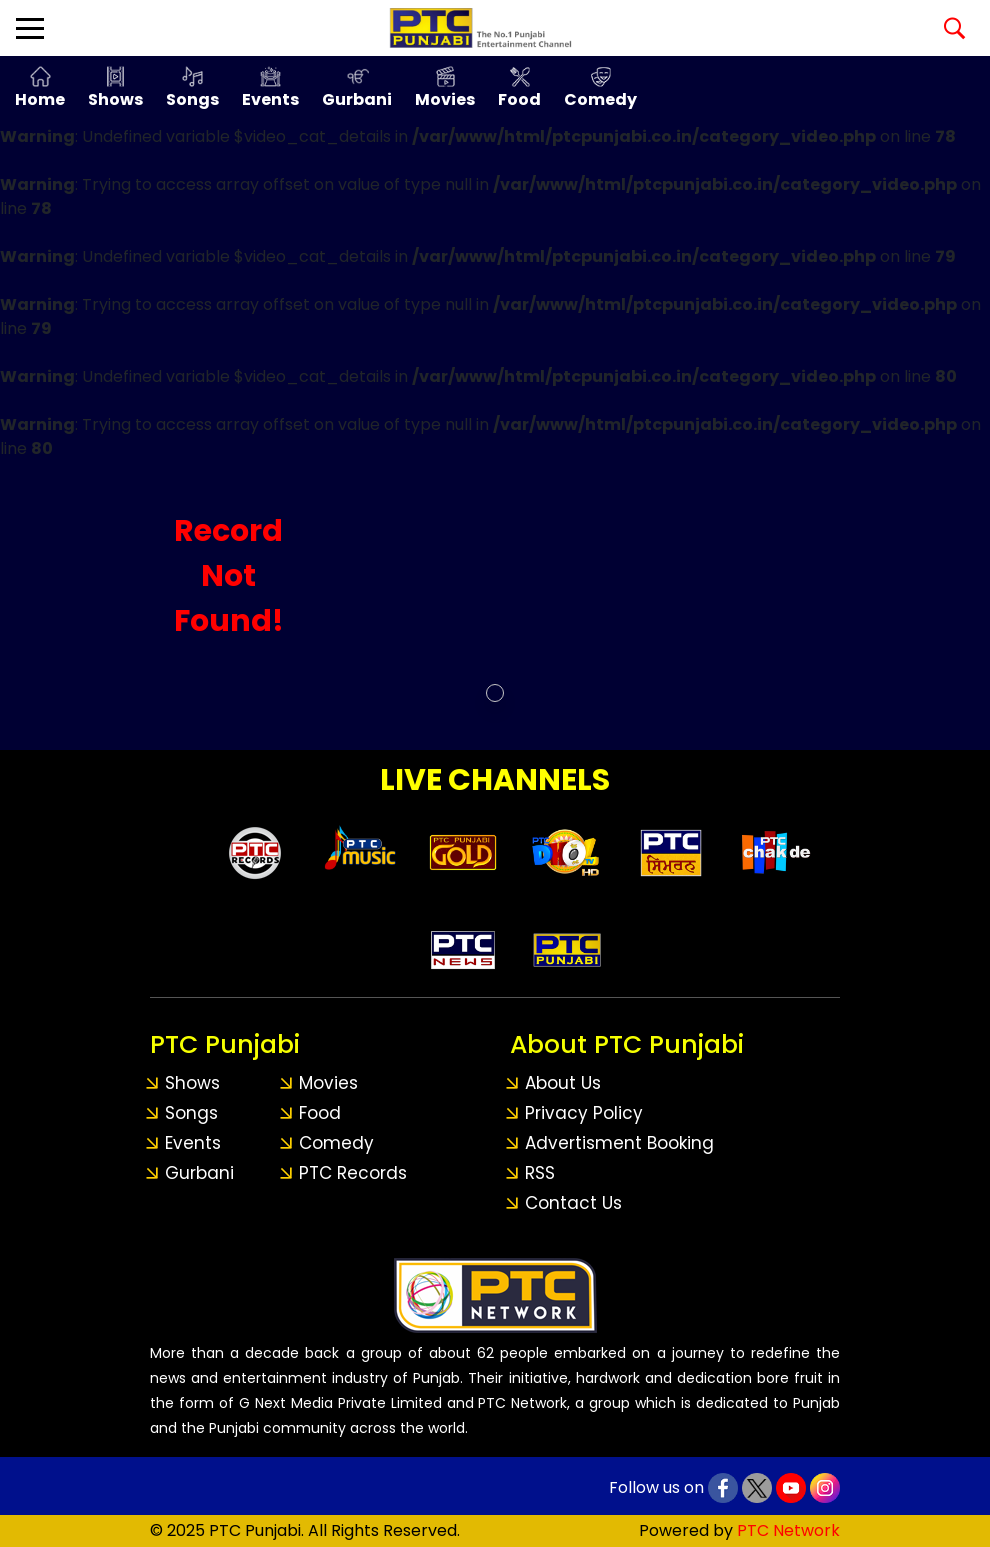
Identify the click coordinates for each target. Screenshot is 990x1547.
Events (270, 99)
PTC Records (353, 1173)
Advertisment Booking (619, 1143)
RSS (540, 1173)
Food (519, 99)
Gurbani (357, 99)
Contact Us (573, 1203)
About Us (563, 1083)
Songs (192, 99)
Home (40, 99)
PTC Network (788, 1530)
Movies (445, 99)
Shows (115, 99)
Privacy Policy (584, 1113)
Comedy (600, 99)
